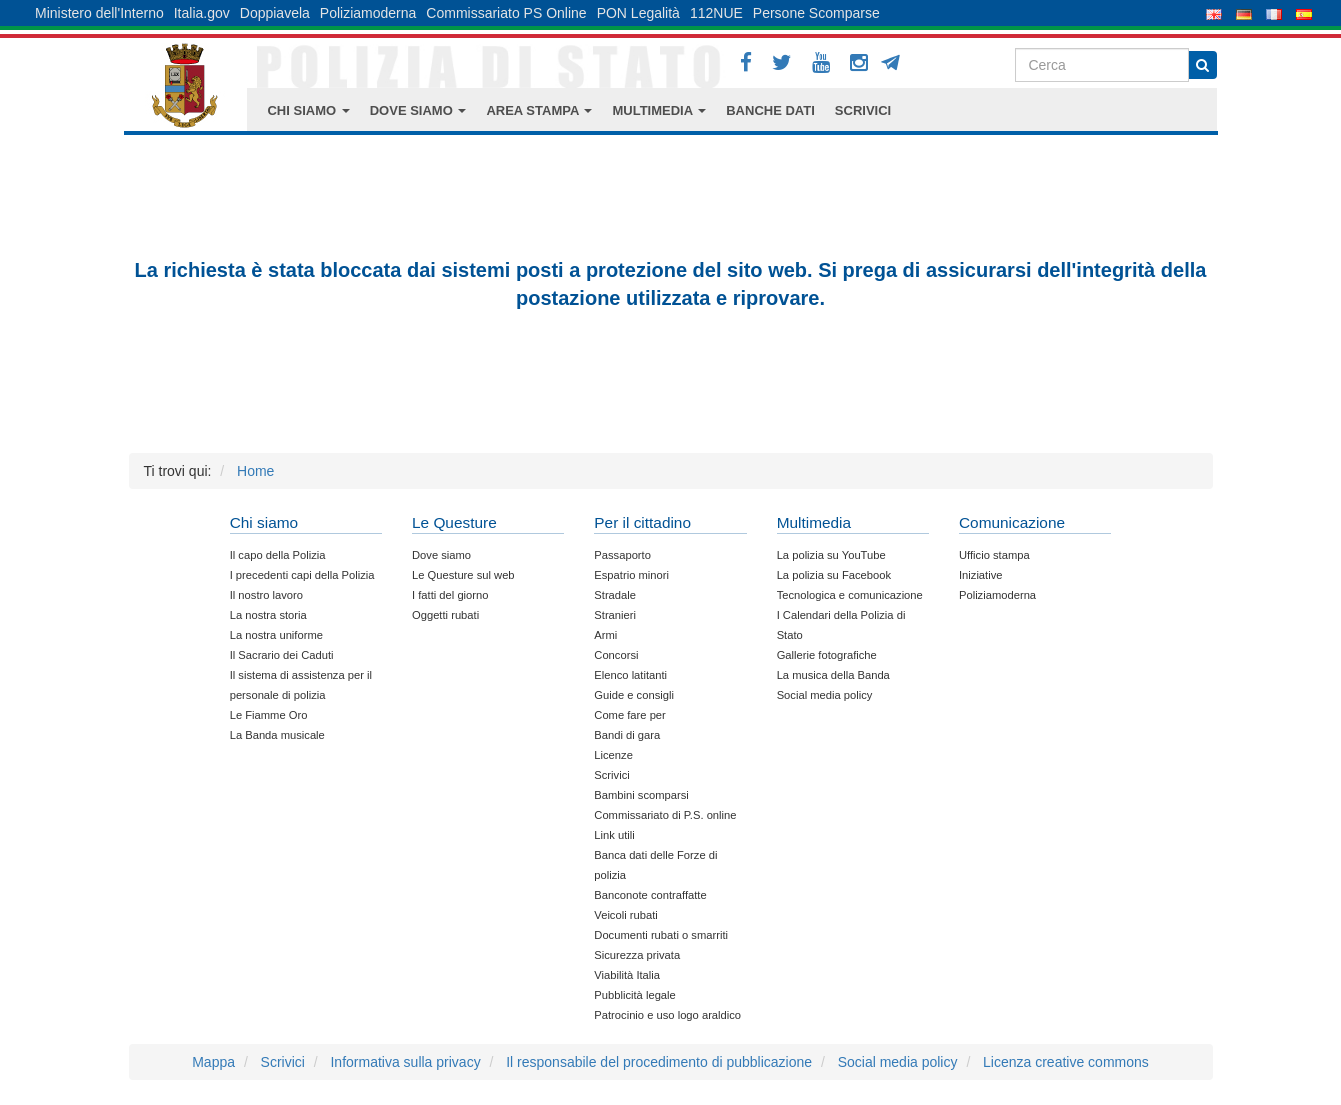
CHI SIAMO (308, 110)
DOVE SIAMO (418, 110)
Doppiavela (275, 13)
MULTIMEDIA (659, 110)
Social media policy (898, 1062)
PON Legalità (638, 13)
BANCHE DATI (770, 110)
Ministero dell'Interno (99, 13)
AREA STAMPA (539, 110)
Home (255, 471)
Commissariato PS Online (506, 13)
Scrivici (283, 1062)
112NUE (716, 13)
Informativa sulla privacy (405, 1062)
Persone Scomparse (816, 13)
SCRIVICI (863, 110)
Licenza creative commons (1066, 1062)
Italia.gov (202, 13)
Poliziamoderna (368, 13)
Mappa (213, 1062)
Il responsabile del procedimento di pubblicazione (659, 1062)
